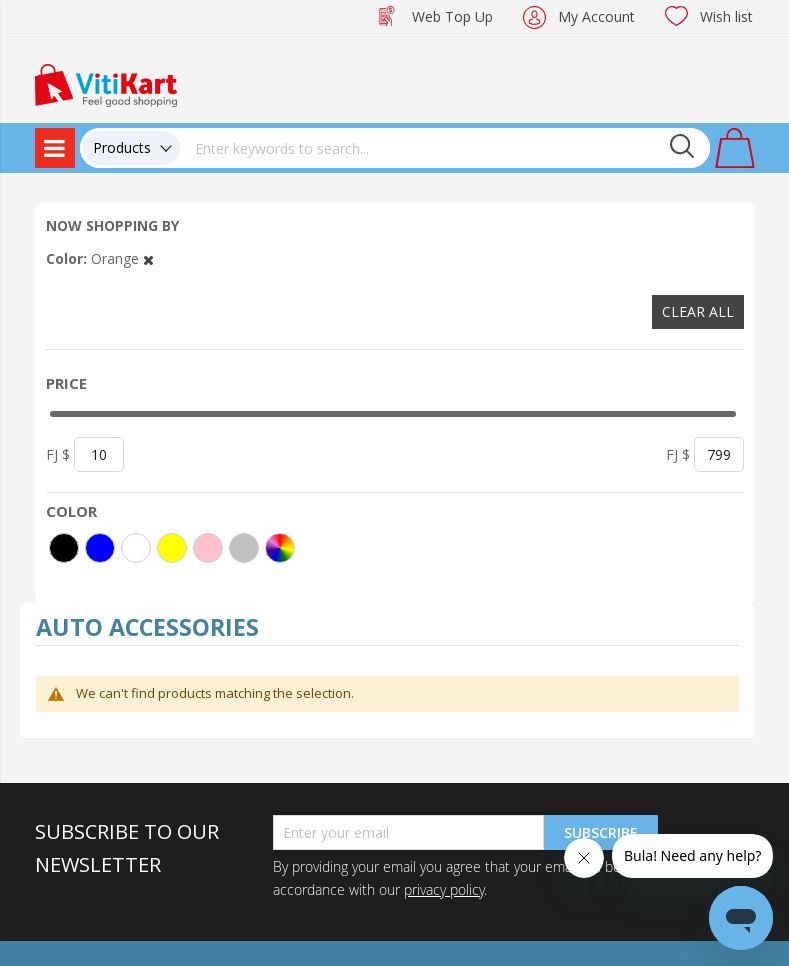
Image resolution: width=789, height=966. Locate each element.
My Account (596, 16)
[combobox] (445, 148)
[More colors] (280, 548)
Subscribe (601, 832)
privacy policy (444, 889)
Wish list (726, 16)
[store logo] (106, 83)
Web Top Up (452, 16)
